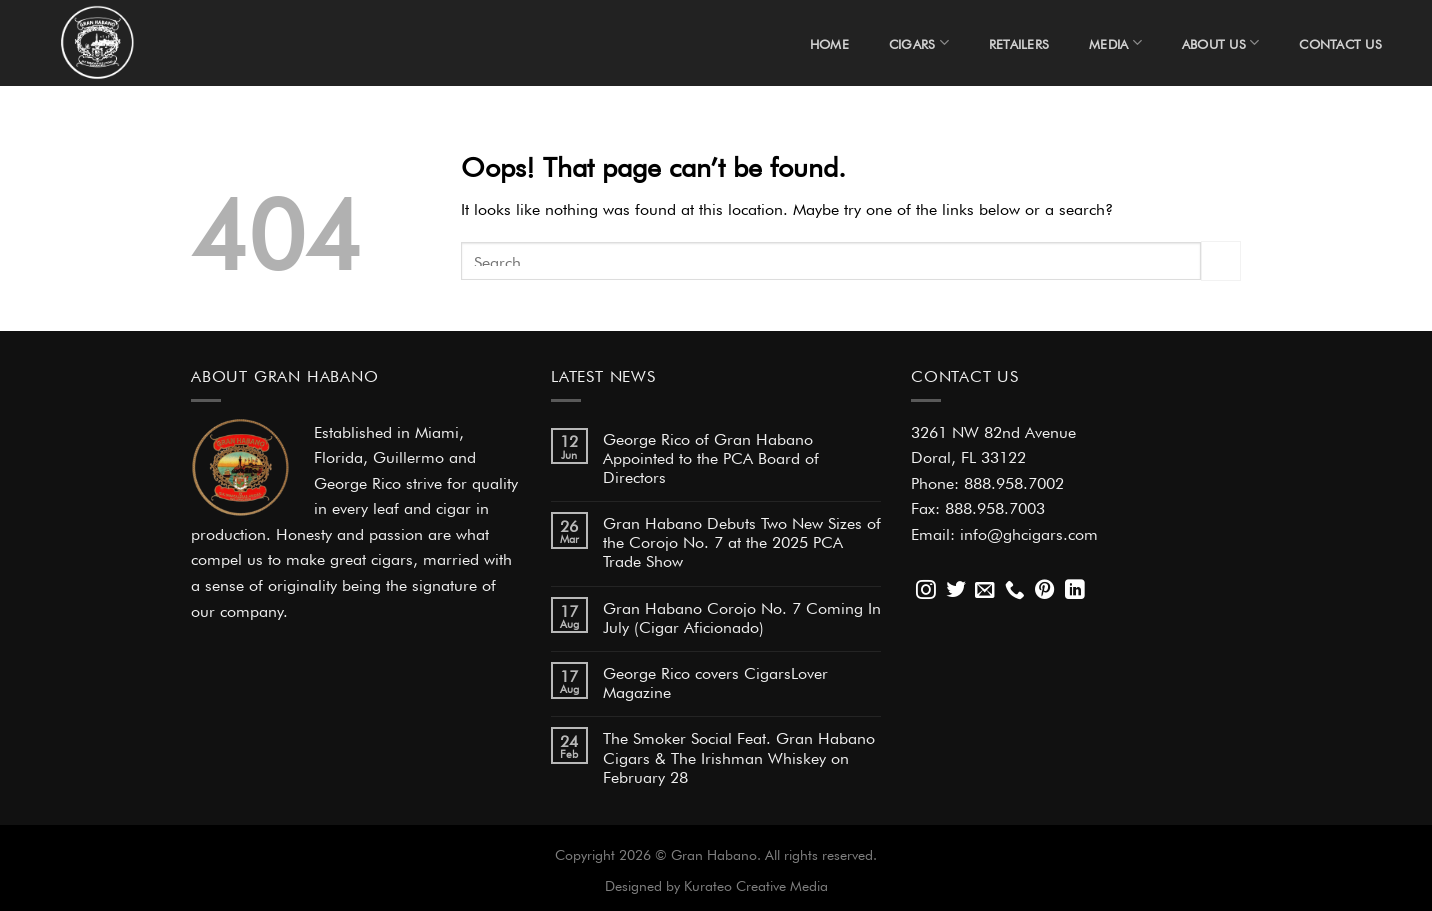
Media (1115, 42)
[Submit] (1221, 260)
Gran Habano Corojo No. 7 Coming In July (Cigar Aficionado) (742, 615)
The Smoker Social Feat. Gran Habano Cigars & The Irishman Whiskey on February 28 (739, 755)
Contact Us (1340, 42)
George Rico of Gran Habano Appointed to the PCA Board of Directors (711, 456)
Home (829, 42)
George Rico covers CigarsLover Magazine (715, 680)
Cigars (919, 42)
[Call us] (1015, 591)
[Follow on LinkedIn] (1075, 591)
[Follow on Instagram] (926, 591)
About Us (1221, 42)
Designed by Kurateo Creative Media (716, 884)
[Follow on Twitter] (956, 591)
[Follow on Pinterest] (1045, 591)
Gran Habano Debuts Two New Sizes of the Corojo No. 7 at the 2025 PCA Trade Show (742, 540)
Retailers (1019, 42)
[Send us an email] (985, 591)
